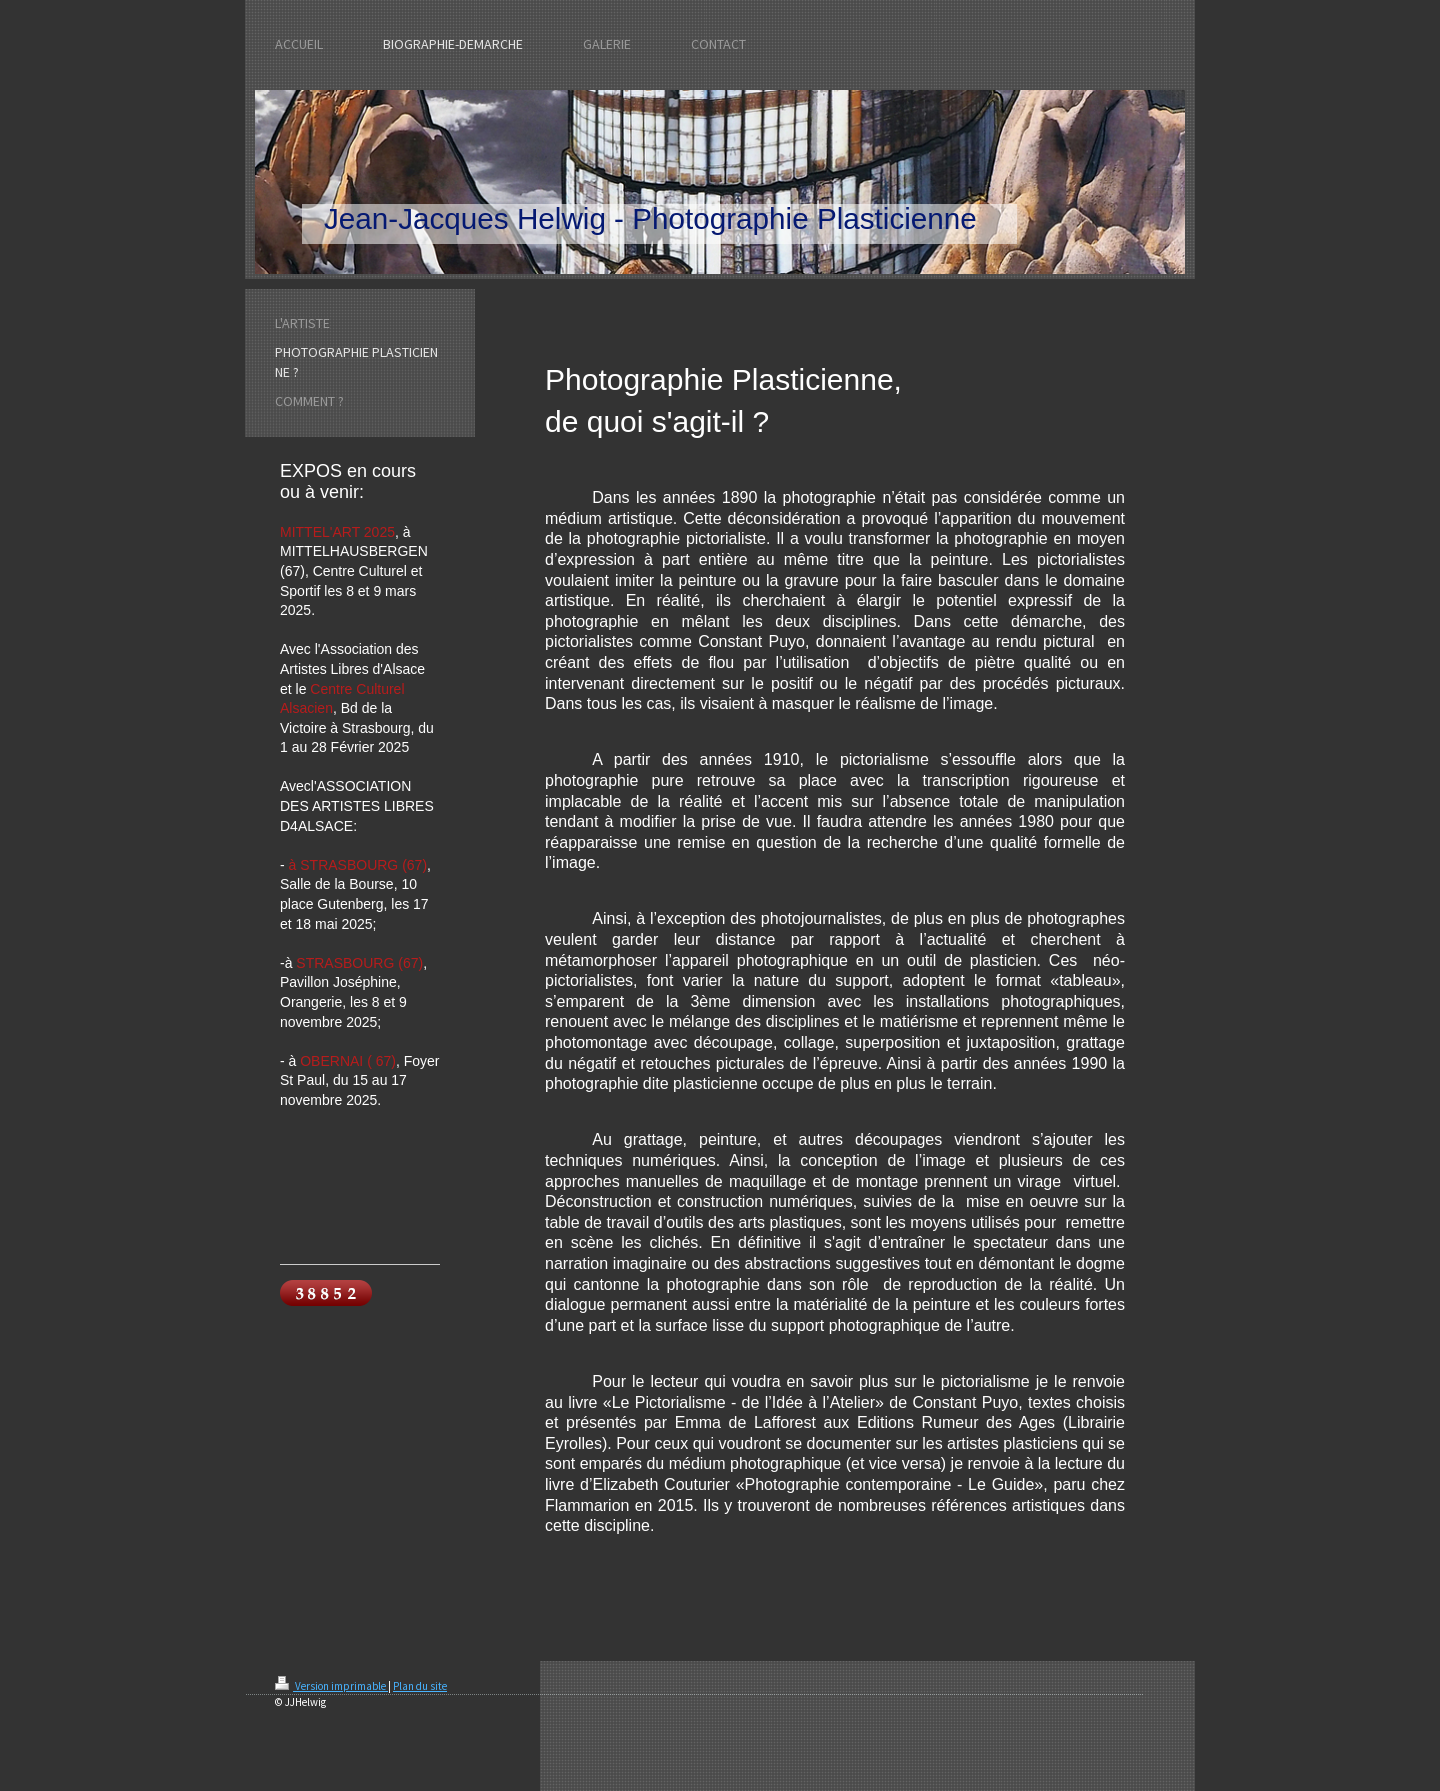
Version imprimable (331, 1686)
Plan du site (420, 1686)
